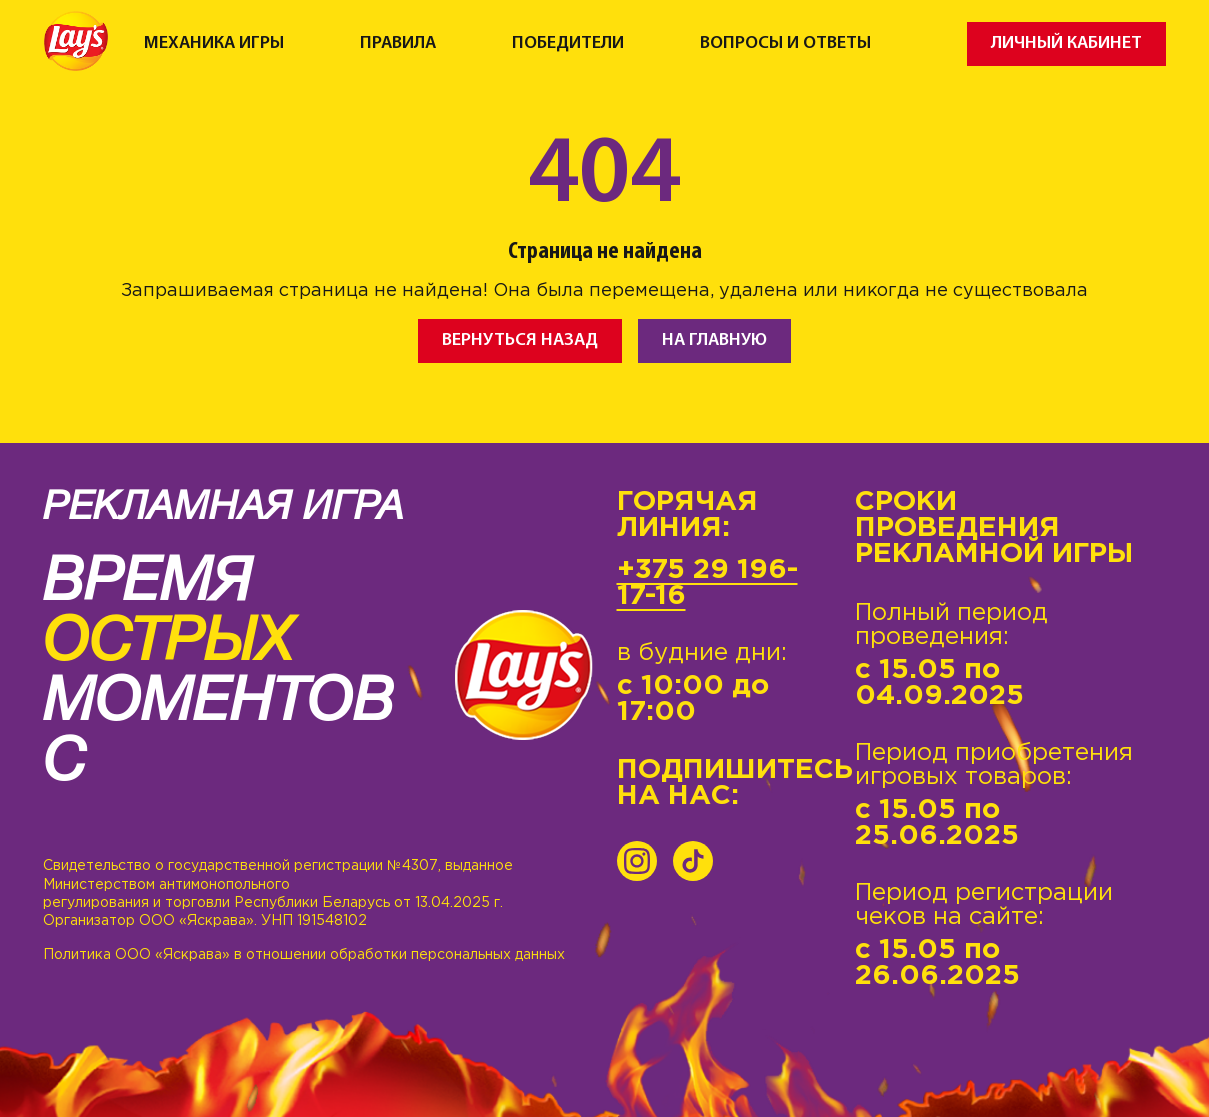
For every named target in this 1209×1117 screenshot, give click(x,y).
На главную (714, 340)
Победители (568, 44)
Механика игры (214, 44)
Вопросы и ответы (785, 44)
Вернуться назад (520, 340)
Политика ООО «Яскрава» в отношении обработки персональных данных (304, 955)
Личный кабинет (1066, 43)
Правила (398, 44)
